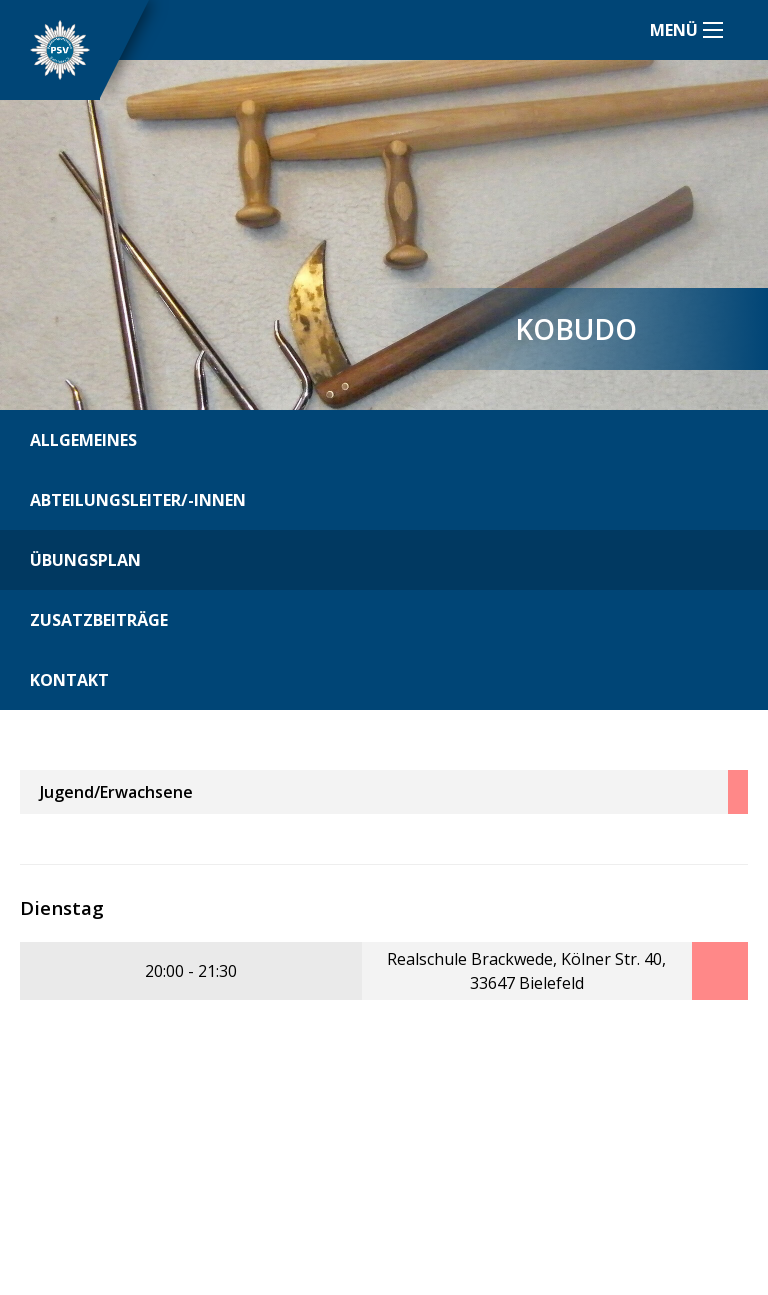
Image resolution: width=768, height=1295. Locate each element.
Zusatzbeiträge (99, 620)
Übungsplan (85, 560)
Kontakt (69, 680)
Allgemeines (83, 440)
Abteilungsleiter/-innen (138, 500)
